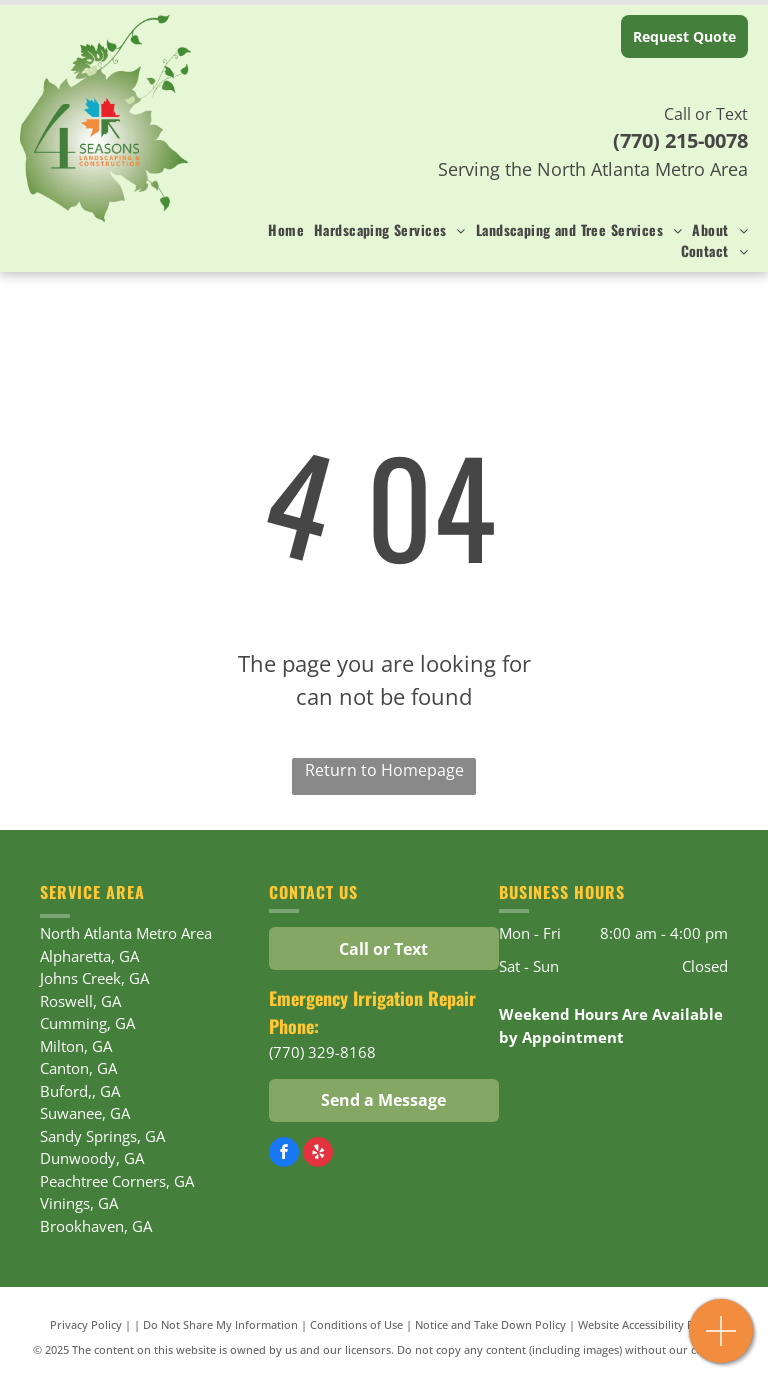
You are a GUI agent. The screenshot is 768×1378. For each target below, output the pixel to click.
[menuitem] (281, 229)
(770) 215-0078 (680, 140)
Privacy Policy (86, 1324)
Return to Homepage (384, 770)
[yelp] (318, 1154)
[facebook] (284, 1154)
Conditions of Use (356, 1324)
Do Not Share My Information (220, 1324)
